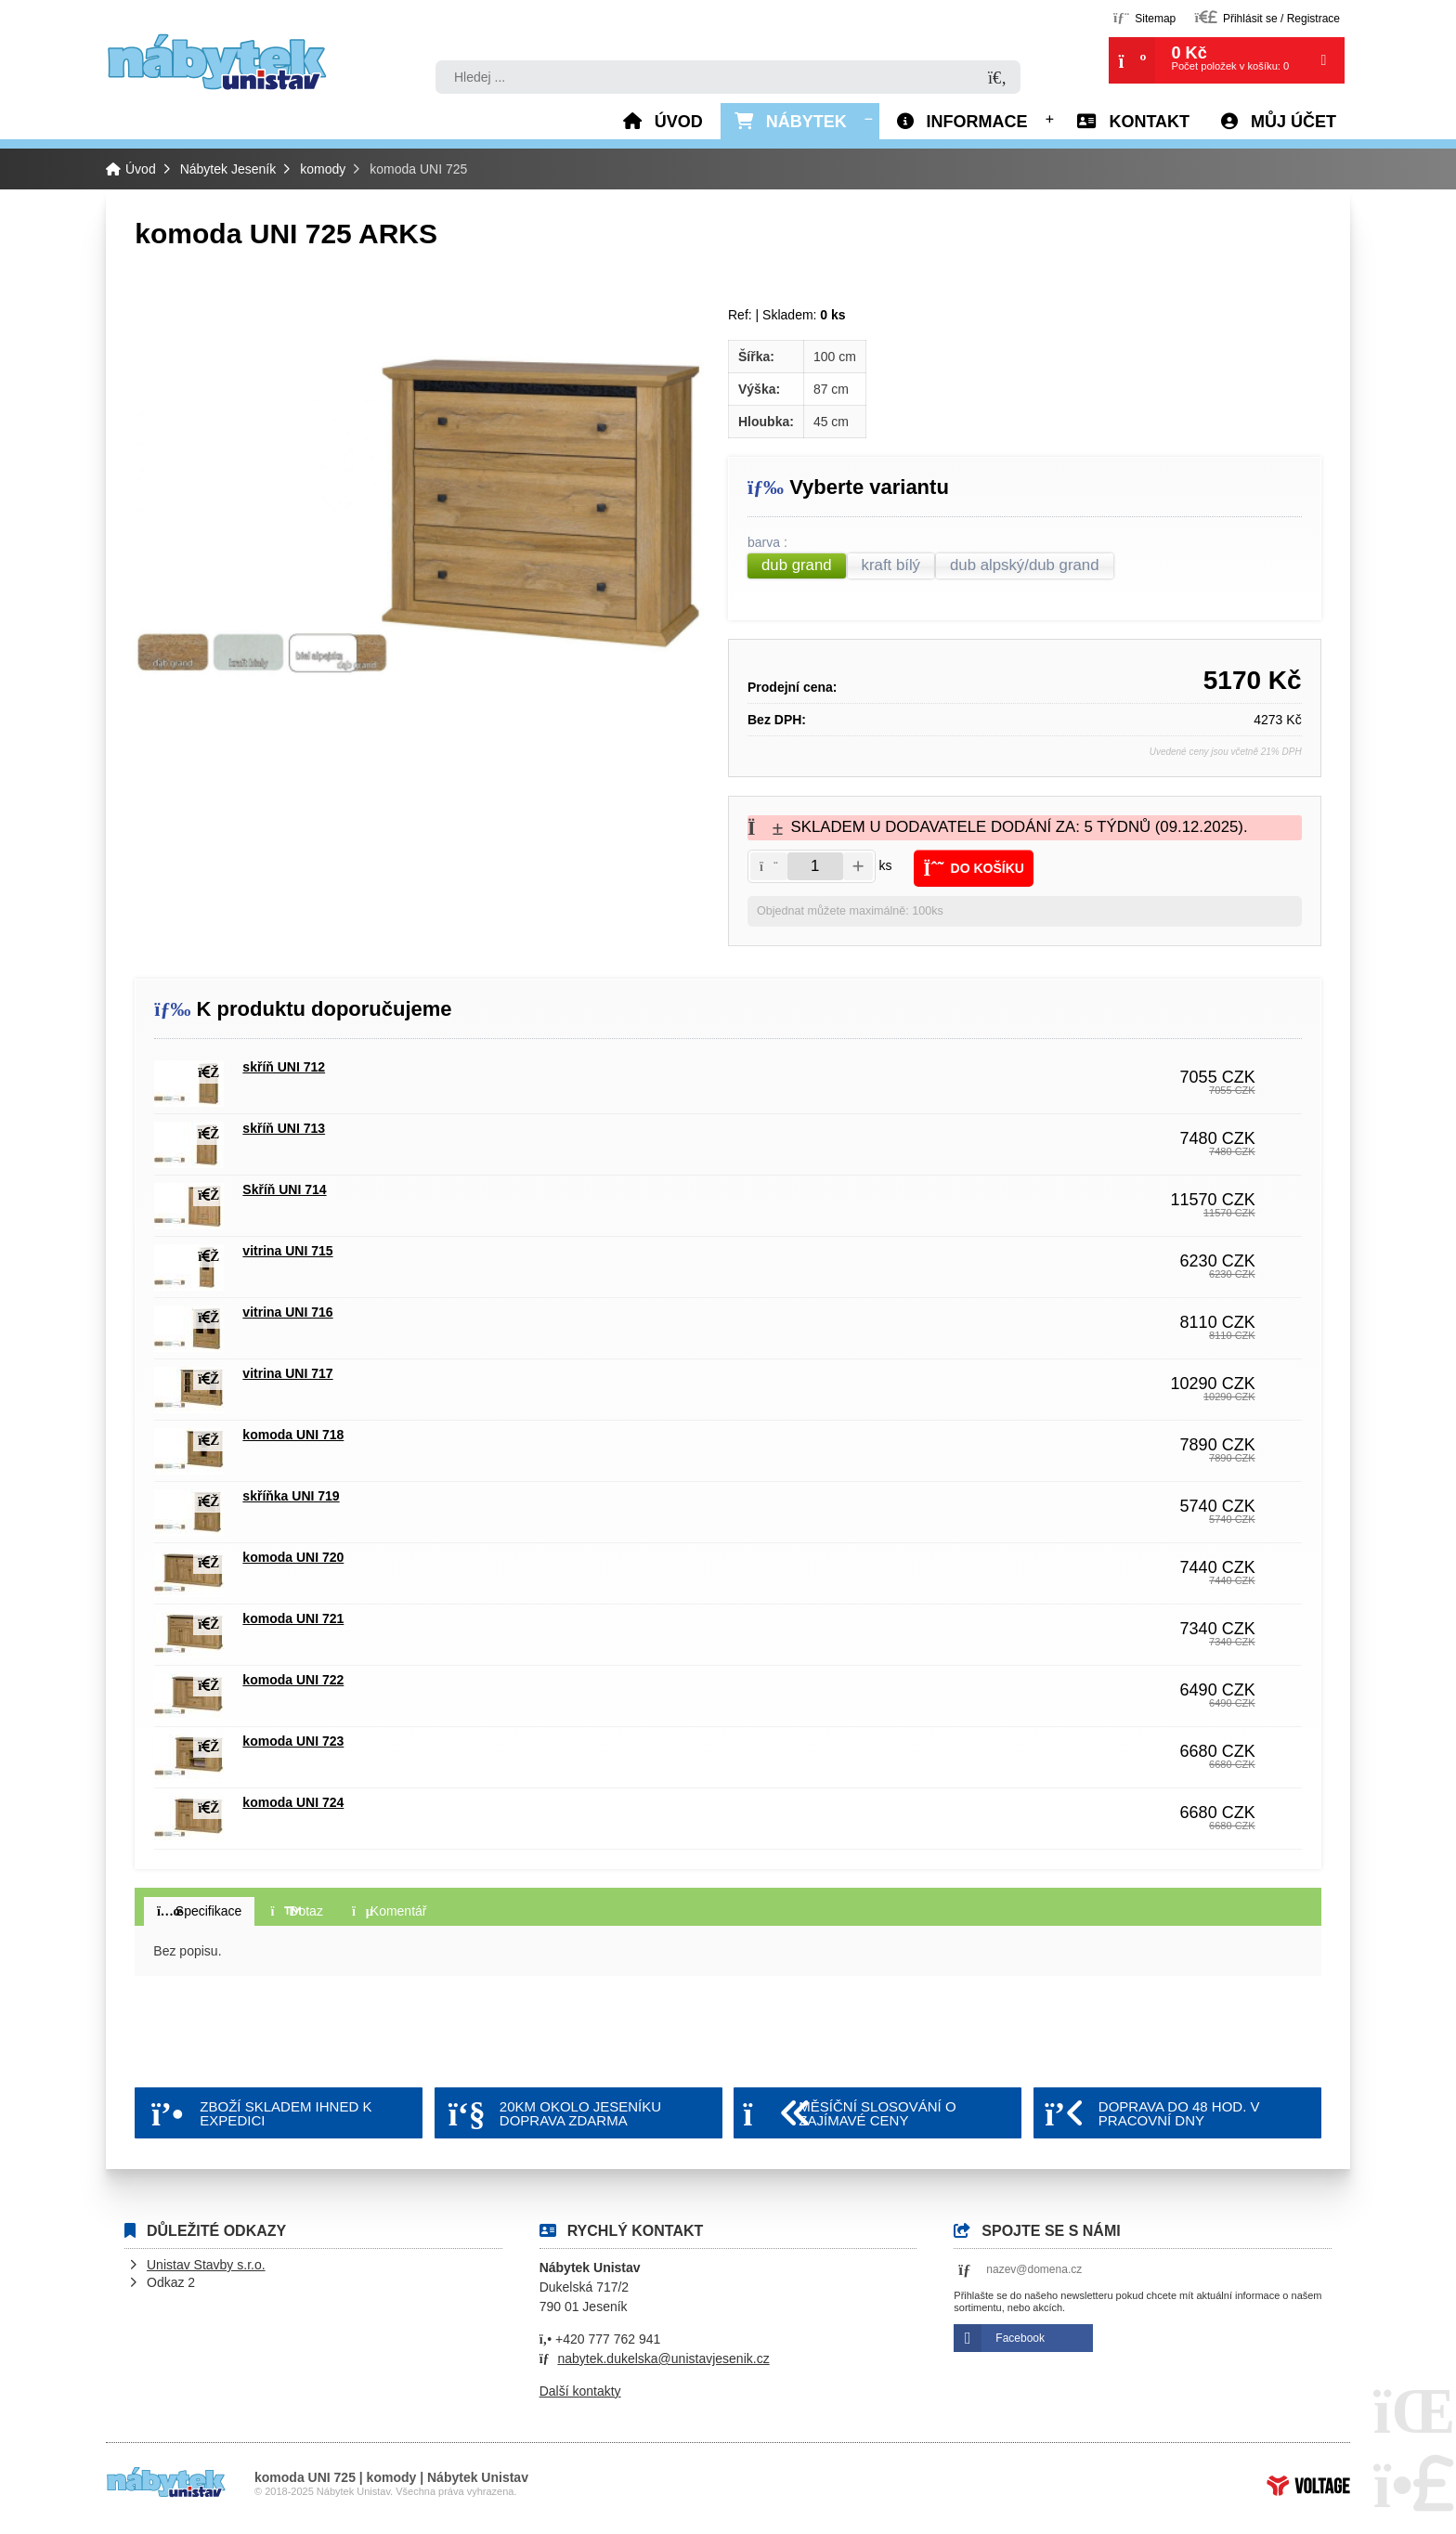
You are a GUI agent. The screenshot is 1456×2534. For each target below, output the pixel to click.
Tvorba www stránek (1308, 2486)
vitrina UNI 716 (287, 1312)
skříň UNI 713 (283, 1128)
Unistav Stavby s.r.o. (206, 2264)
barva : (769, 543)
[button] (1268, 17)
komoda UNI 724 (293, 1802)
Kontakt (1149, 121)
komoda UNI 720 (293, 1557)
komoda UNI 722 (293, 1679)
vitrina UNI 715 (287, 1250)
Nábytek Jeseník (228, 168)
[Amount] (815, 866)
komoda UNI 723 (293, 1741)
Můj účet (1293, 121)
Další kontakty (580, 2391)
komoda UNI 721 (293, 1618)
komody (322, 168)
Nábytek (806, 121)
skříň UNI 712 (283, 1066)
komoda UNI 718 (293, 1434)
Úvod (217, 61)
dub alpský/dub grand (1024, 565)
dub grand (796, 565)
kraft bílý (891, 565)
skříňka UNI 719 (290, 1495)
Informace (977, 121)
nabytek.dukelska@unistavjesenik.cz (663, 2358)
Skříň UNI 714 (284, 1189)
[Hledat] (997, 78)
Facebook (1020, 2338)
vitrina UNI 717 (287, 1373)
